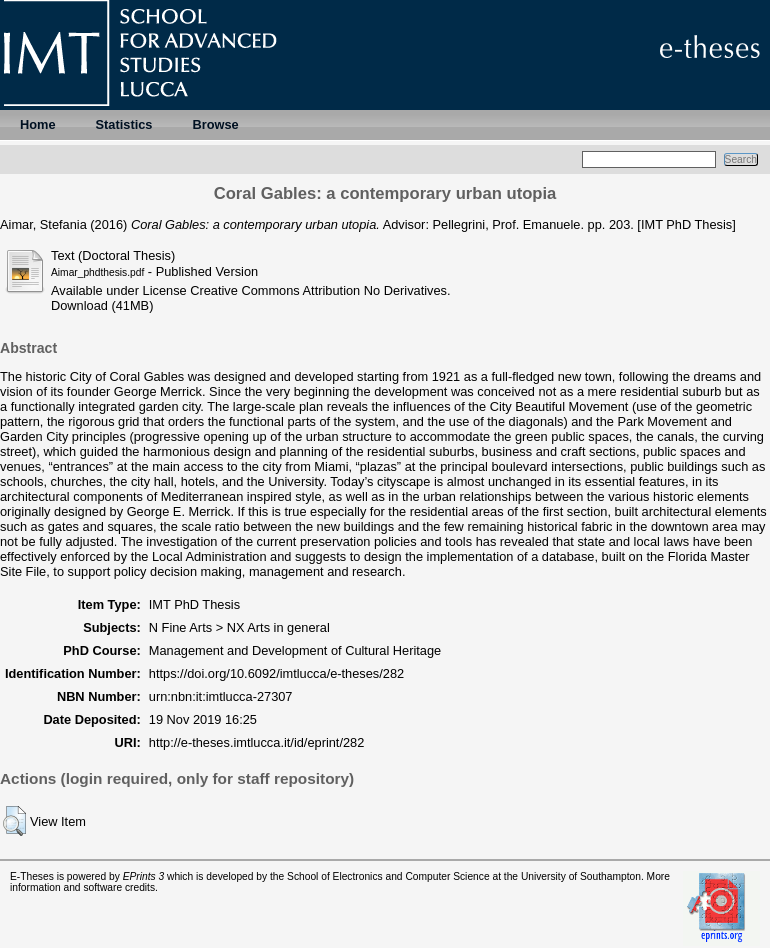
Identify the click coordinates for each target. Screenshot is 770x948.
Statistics (124, 124)
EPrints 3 (144, 876)
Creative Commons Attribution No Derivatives (318, 290)
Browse (215, 124)
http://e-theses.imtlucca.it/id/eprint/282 (257, 742)
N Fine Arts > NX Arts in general (239, 627)
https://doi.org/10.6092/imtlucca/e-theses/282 (276, 673)
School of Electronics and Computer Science (388, 876)
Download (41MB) (102, 305)
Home (38, 124)
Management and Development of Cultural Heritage (295, 650)
